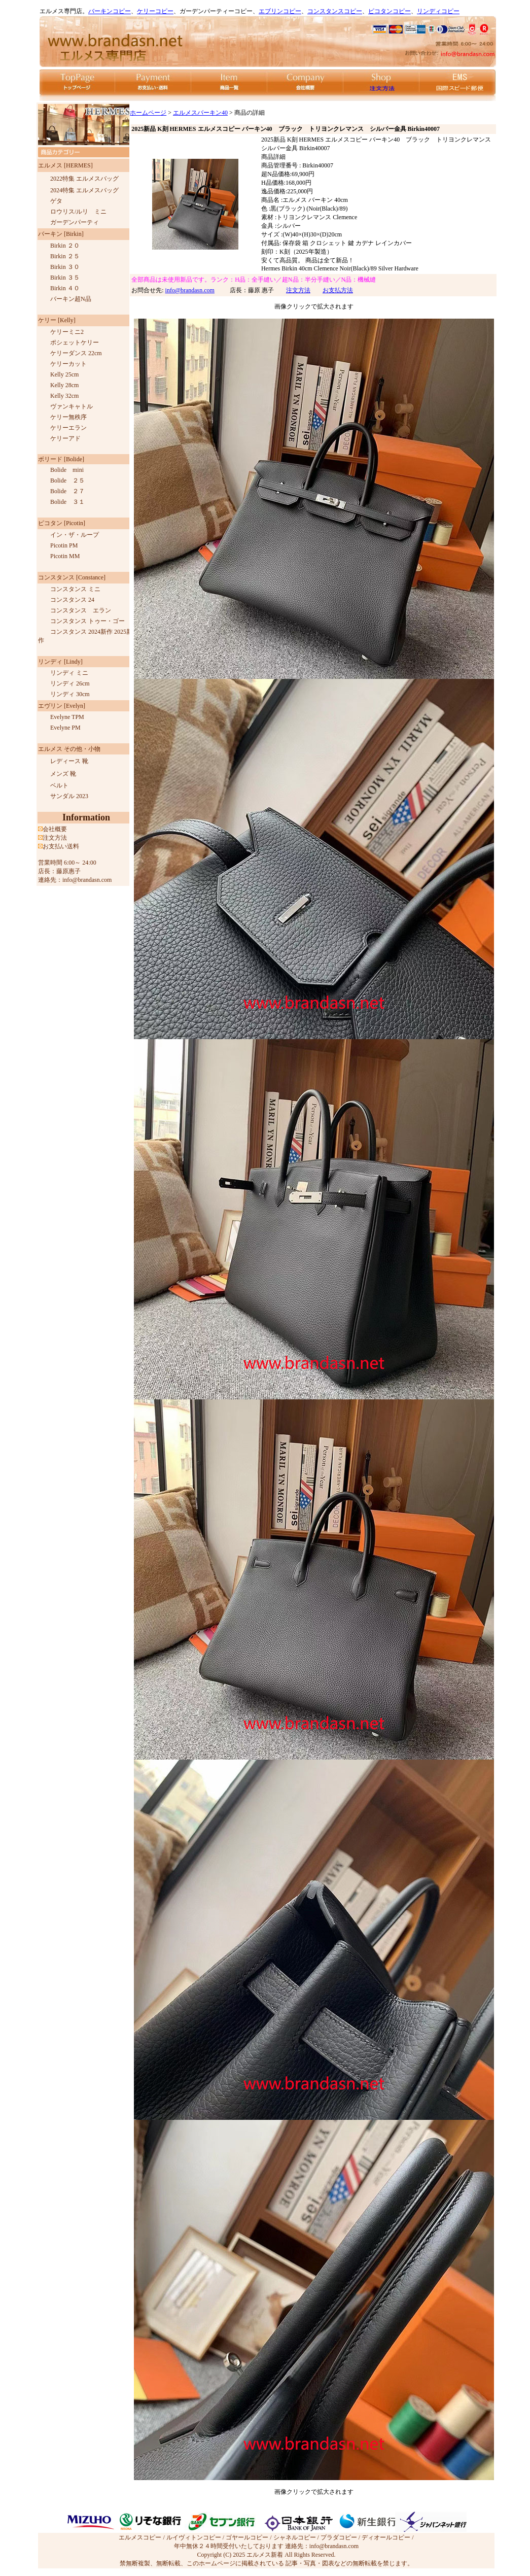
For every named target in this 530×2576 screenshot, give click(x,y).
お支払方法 (338, 290)
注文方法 (298, 290)
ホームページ (148, 112)
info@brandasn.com (190, 290)
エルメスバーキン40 (200, 112)
